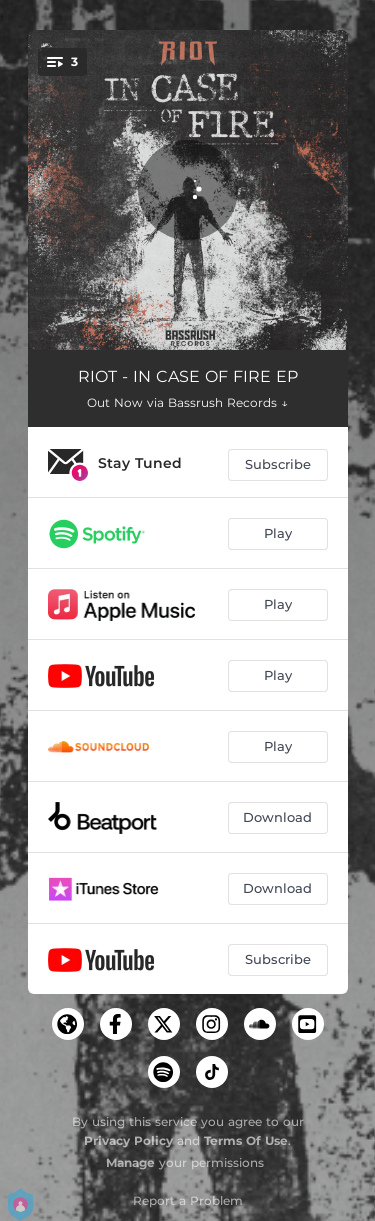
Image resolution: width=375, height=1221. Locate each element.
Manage (130, 1162)
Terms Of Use (246, 1140)
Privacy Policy (128, 1140)
